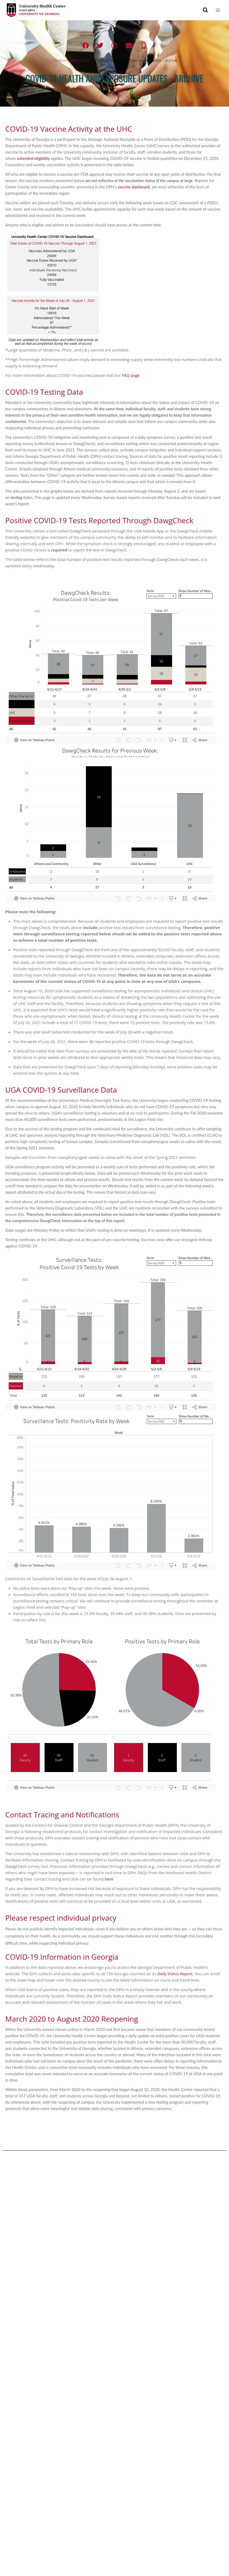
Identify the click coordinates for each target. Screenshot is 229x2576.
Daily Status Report (174, 1973)
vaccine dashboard (134, 186)
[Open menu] (218, 10)
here (109, 1879)
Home (57, 60)
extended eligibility (33, 158)
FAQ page (130, 375)
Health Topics (77, 60)
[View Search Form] (205, 10)
